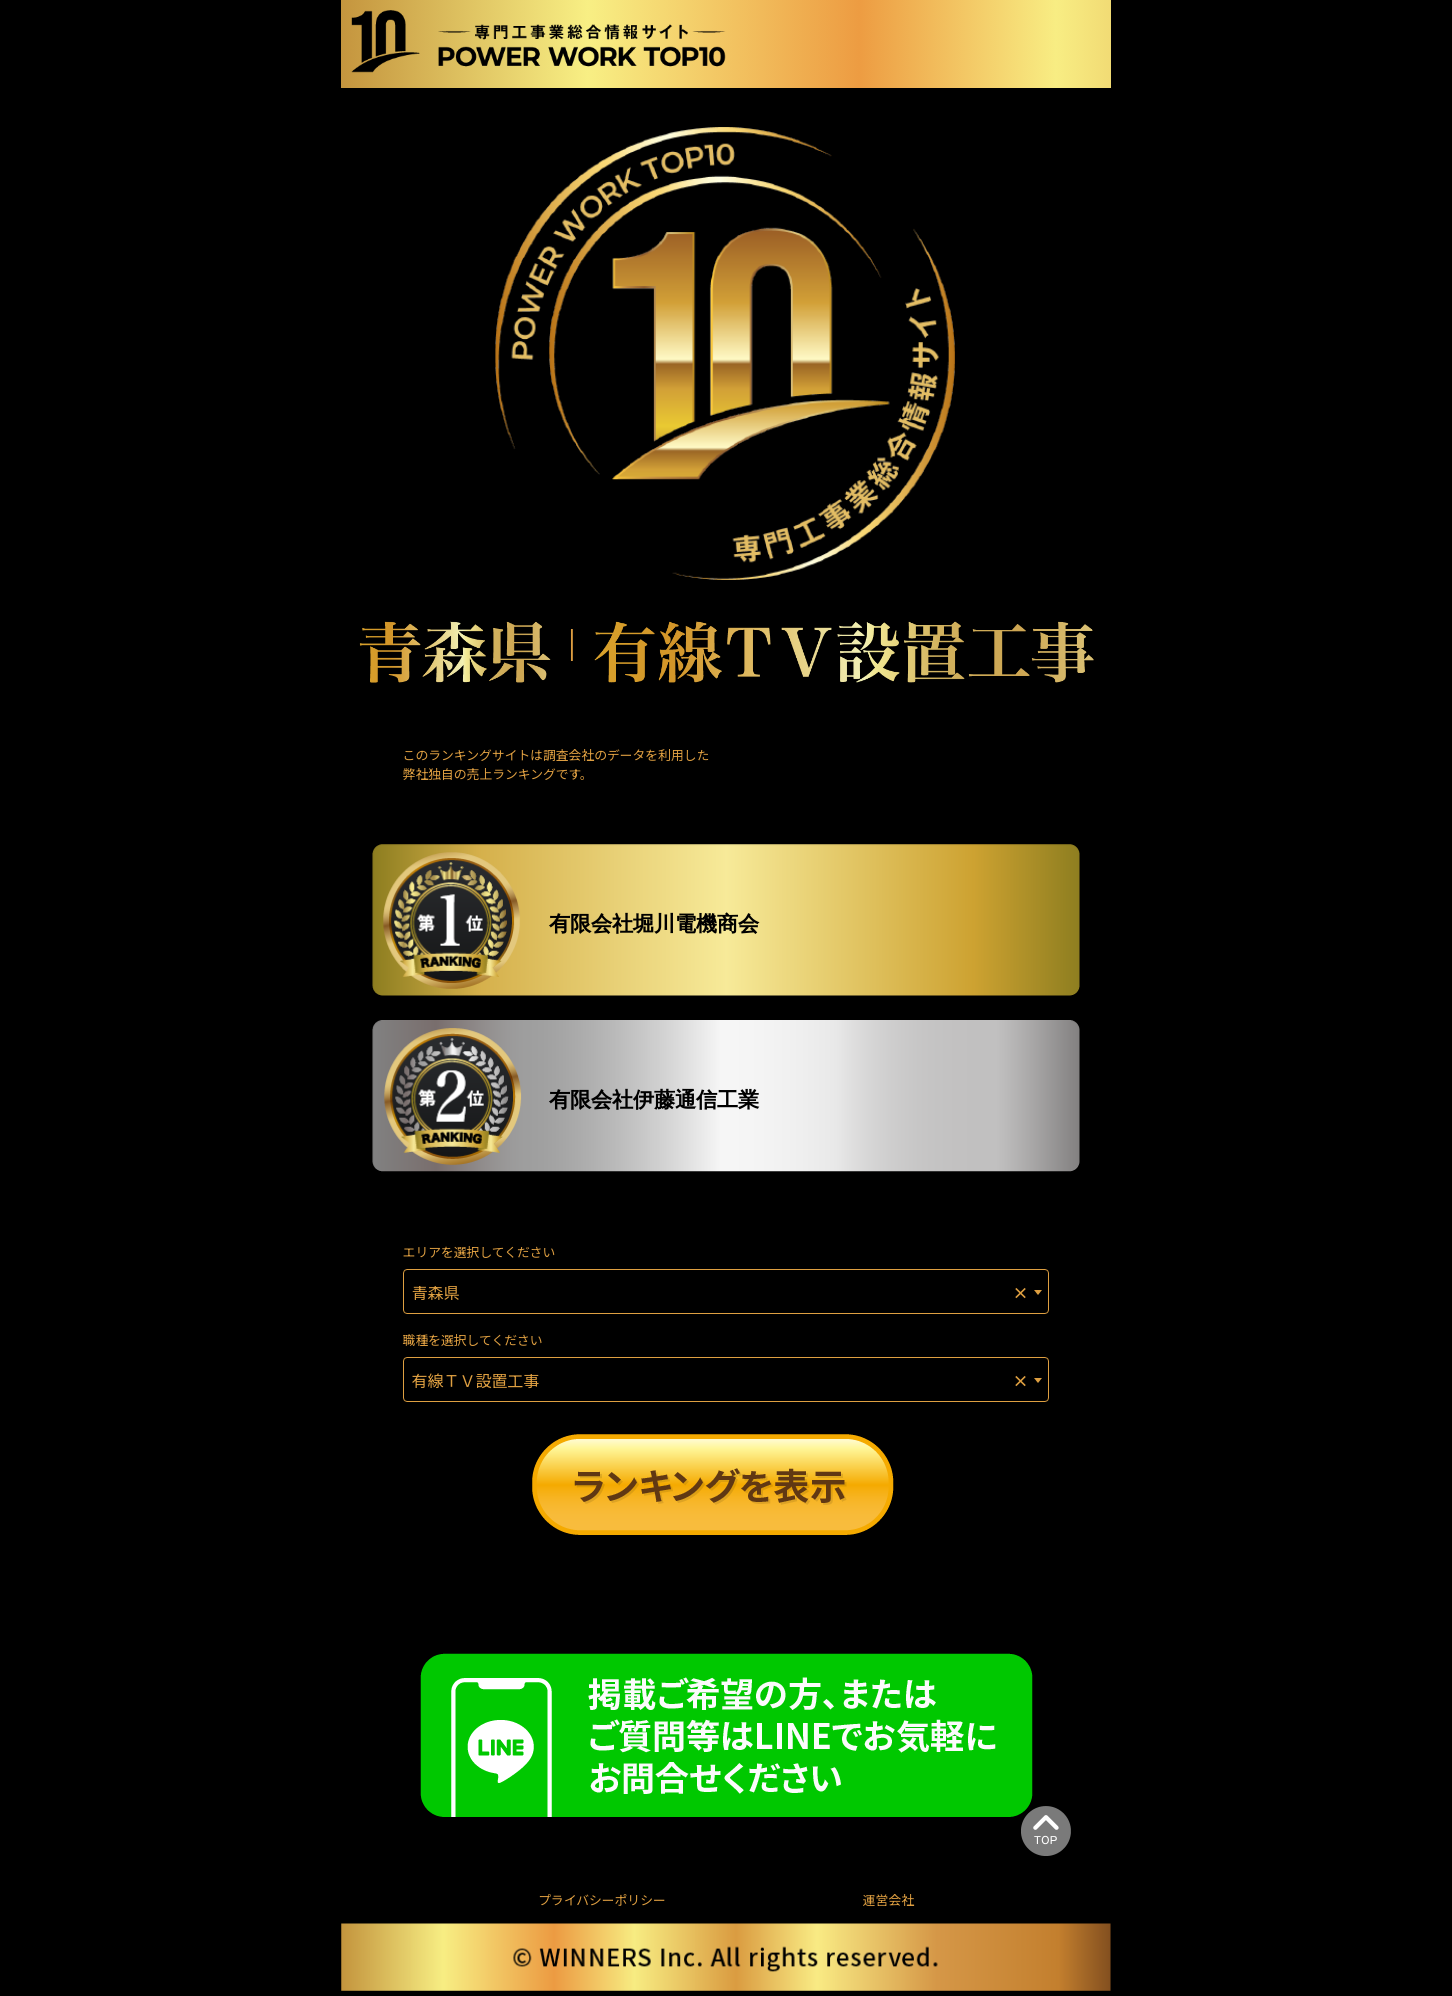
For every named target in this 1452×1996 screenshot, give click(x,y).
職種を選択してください (473, 1339)
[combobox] (726, 1291)
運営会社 (888, 1899)
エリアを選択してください (479, 1251)
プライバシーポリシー (602, 1899)
